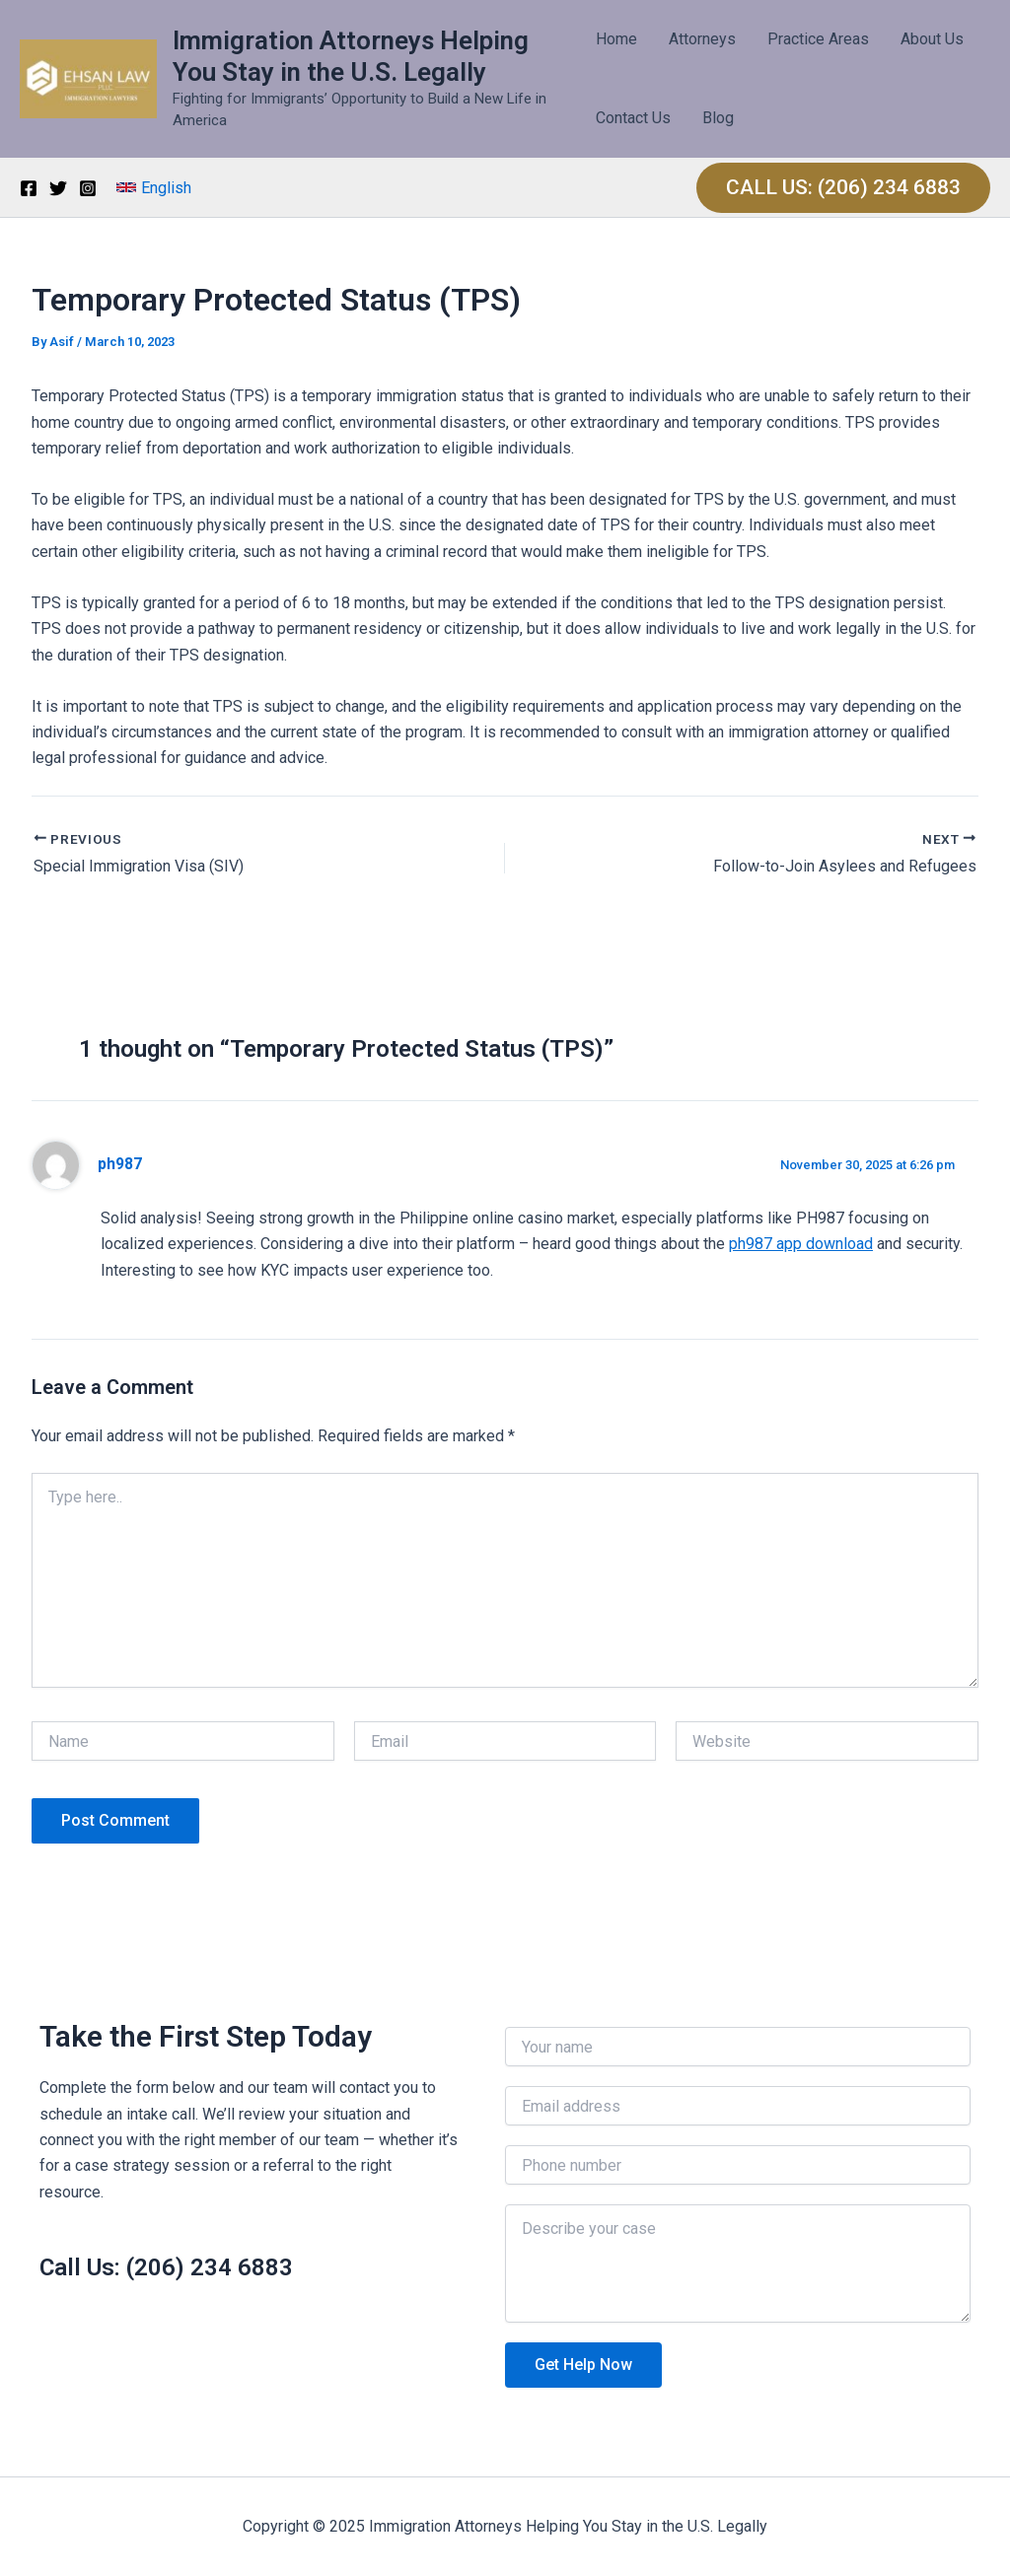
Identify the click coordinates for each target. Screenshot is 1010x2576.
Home (616, 39)
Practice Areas (818, 39)
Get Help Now (583, 2364)
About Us (932, 39)
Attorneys (702, 39)
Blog (718, 117)
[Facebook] (28, 188)
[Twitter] (58, 188)
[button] (153, 187)
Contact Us (633, 117)
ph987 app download (801, 1243)
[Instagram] (88, 188)
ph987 (120, 1164)
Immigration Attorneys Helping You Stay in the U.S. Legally (351, 56)
